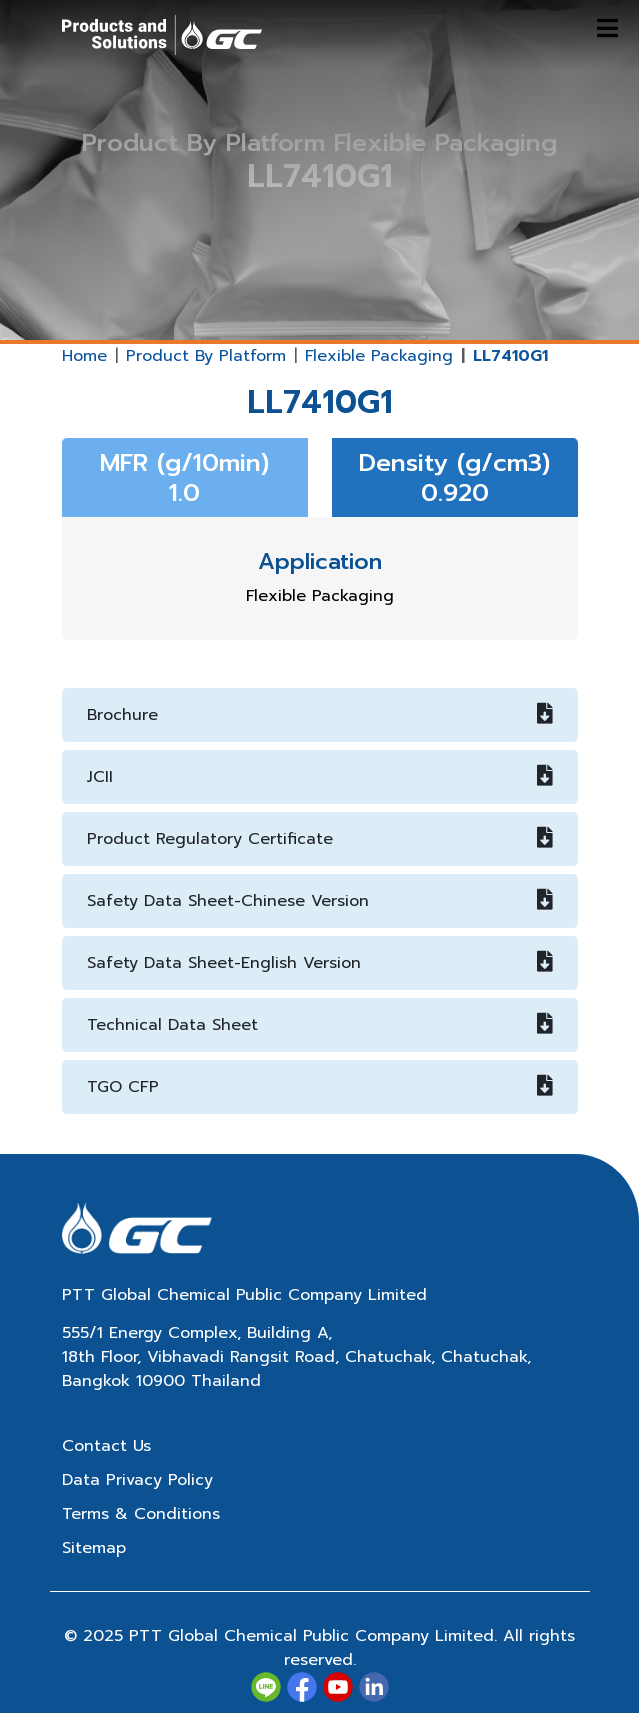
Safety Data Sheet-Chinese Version (320, 901)
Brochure (320, 715)
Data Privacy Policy (137, 1480)
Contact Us (106, 1446)
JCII (320, 777)
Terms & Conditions (141, 1514)
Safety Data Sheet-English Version (320, 963)
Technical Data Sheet (320, 1025)
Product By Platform (206, 356)
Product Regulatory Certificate (320, 839)
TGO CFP (320, 1087)
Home (84, 356)
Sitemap (94, 1548)
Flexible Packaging (379, 356)
